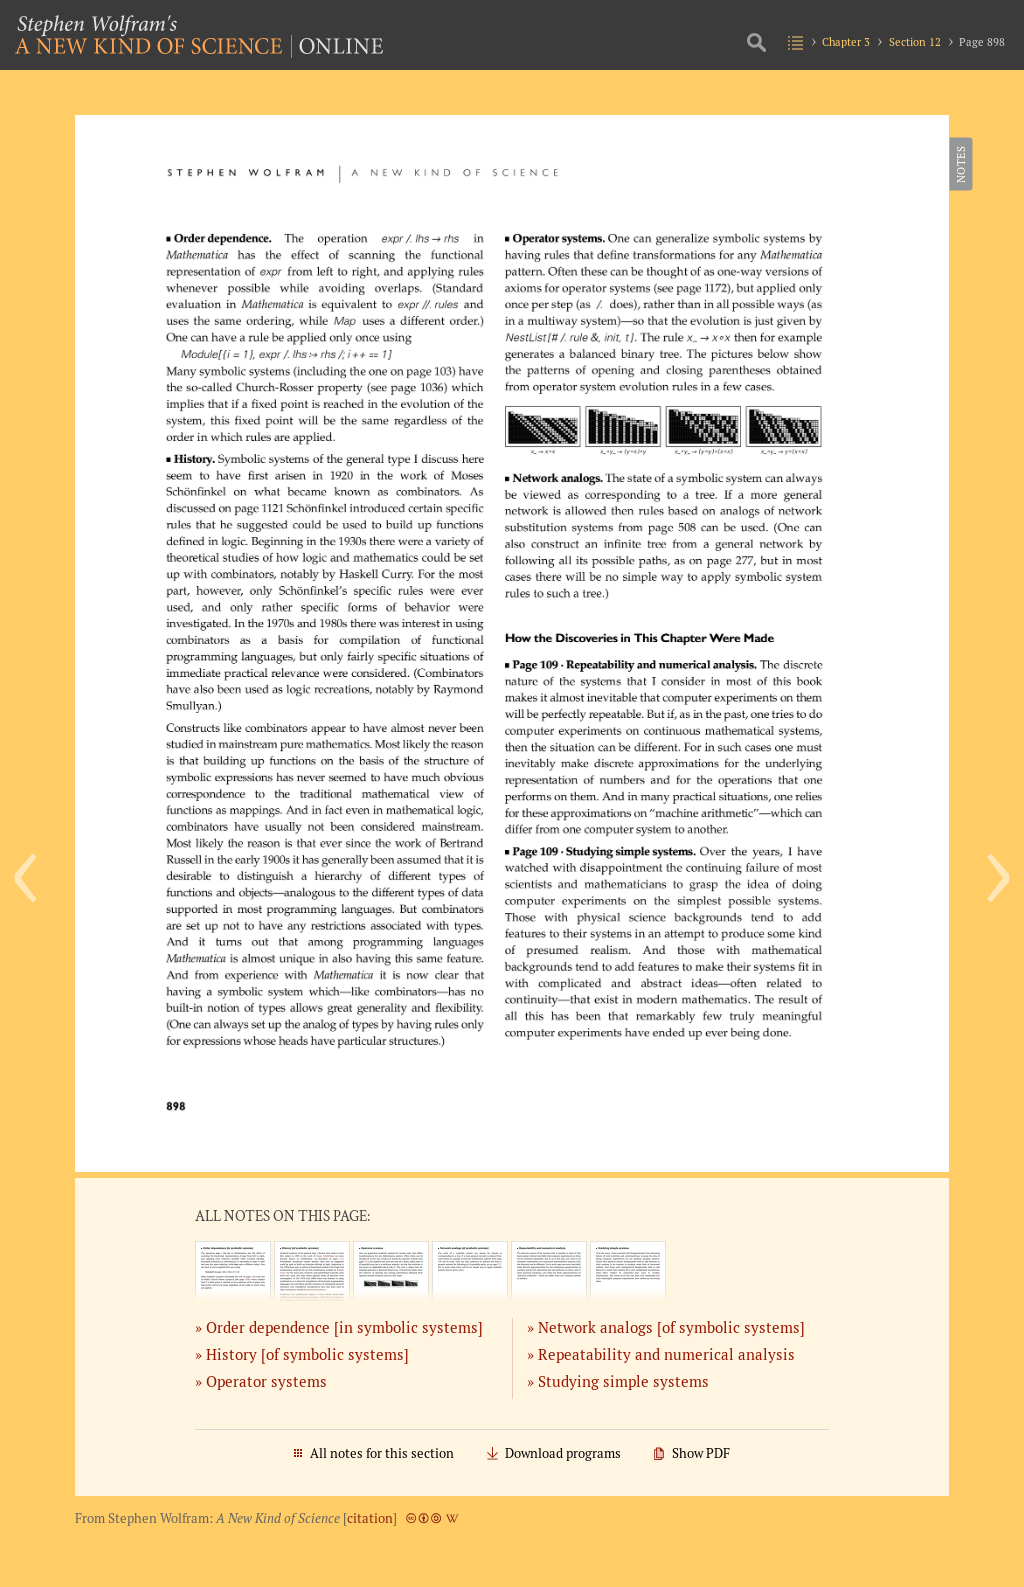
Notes (959, 164)
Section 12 (915, 41)
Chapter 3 (846, 41)
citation (370, 1518)
